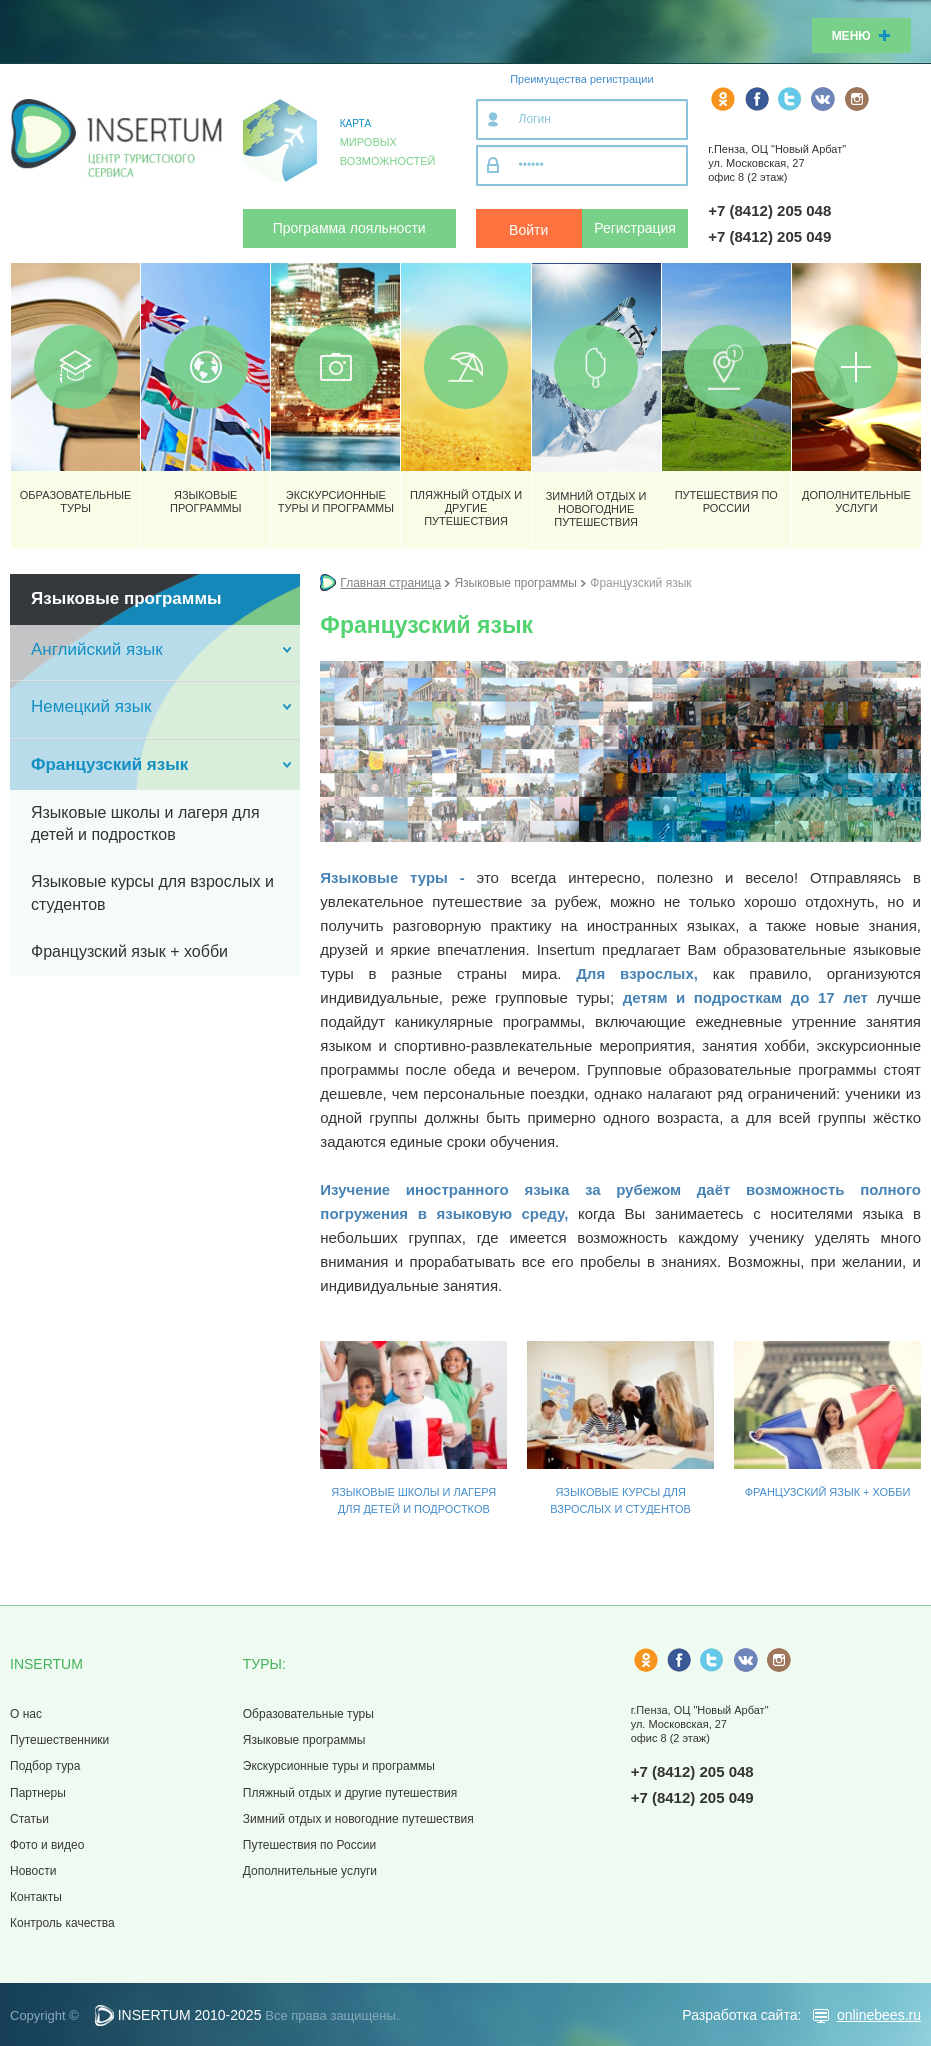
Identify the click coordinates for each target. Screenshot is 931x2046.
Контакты (36, 1897)
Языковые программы (304, 1740)
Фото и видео (47, 1845)
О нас (26, 1714)
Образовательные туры (308, 1714)
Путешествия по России (309, 1845)
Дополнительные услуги (310, 1871)
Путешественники (59, 1740)
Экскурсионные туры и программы (339, 1766)
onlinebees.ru (879, 2015)
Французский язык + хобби (828, 1492)
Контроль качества (62, 1923)
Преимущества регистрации (582, 79)
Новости (33, 1871)
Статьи (29, 1819)
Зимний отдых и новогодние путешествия (358, 1819)
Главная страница (390, 583)
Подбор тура (45, 1766)
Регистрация (635, 228)
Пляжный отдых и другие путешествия (350, 1793)
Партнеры (38, 1793)
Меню (861, 36)
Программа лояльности (349, 228)
